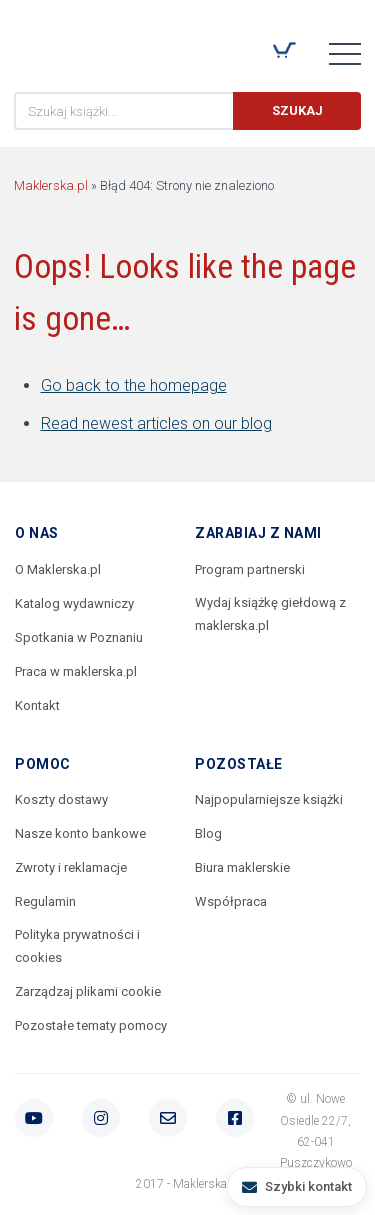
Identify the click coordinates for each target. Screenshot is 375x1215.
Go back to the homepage (134, 385)
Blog (208, 833)
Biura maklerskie (242, 867)
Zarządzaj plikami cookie (88, 991)
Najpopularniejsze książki (269, 799)
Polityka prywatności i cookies (77, 946)
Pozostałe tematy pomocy (91, 1025)
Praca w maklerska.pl (76, 671)
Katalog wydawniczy (74, 603)
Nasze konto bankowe (80, 833)
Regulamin (45, 901)
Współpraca (231, 901)
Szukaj (297, 110)
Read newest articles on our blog (156, 423)
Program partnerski (250, 569)
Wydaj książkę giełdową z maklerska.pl (270, 614)
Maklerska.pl (86, 41)
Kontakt (37, 705)
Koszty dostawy (61, 799)
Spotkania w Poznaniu (79, 637)
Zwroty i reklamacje (71, 867)
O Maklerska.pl (58, 569)
